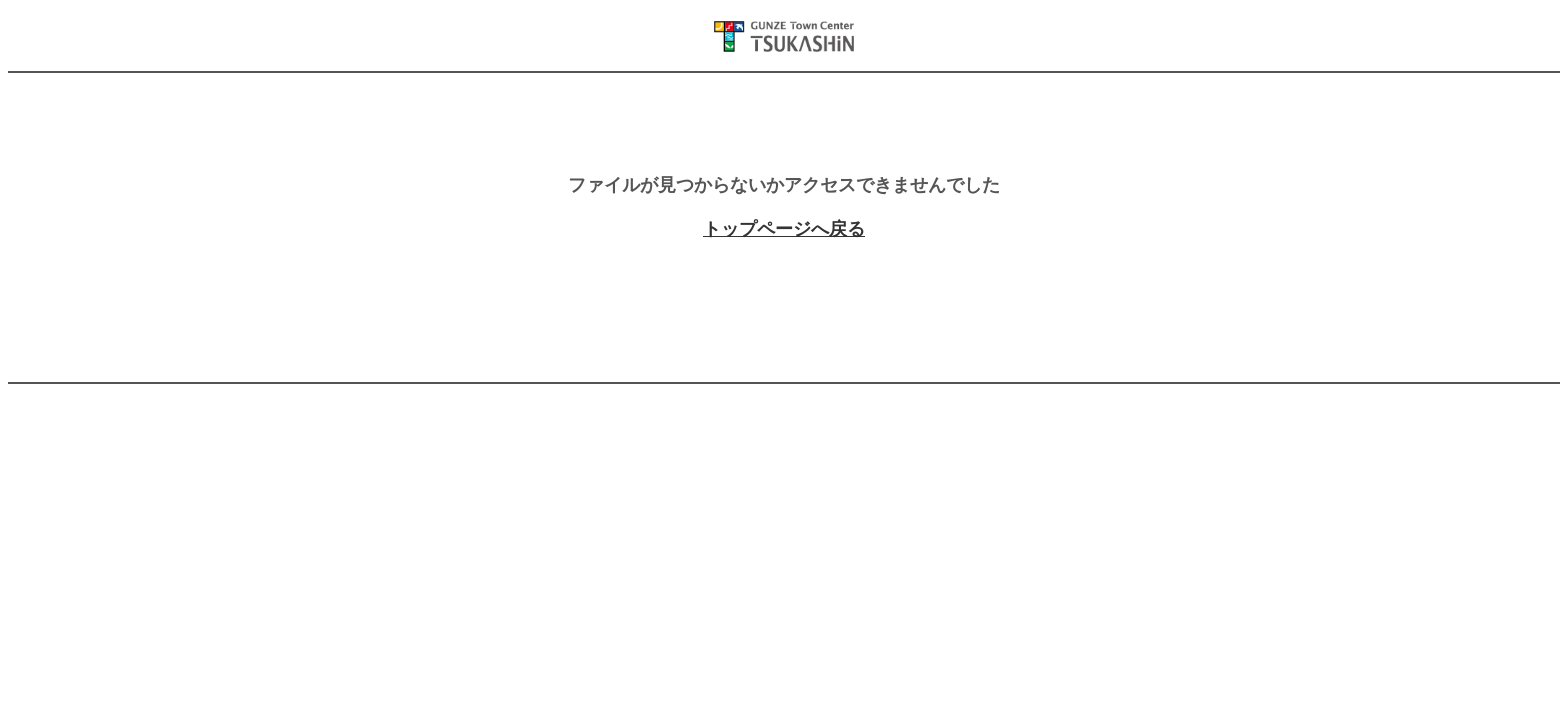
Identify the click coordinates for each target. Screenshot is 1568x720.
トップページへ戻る (784, 229)
